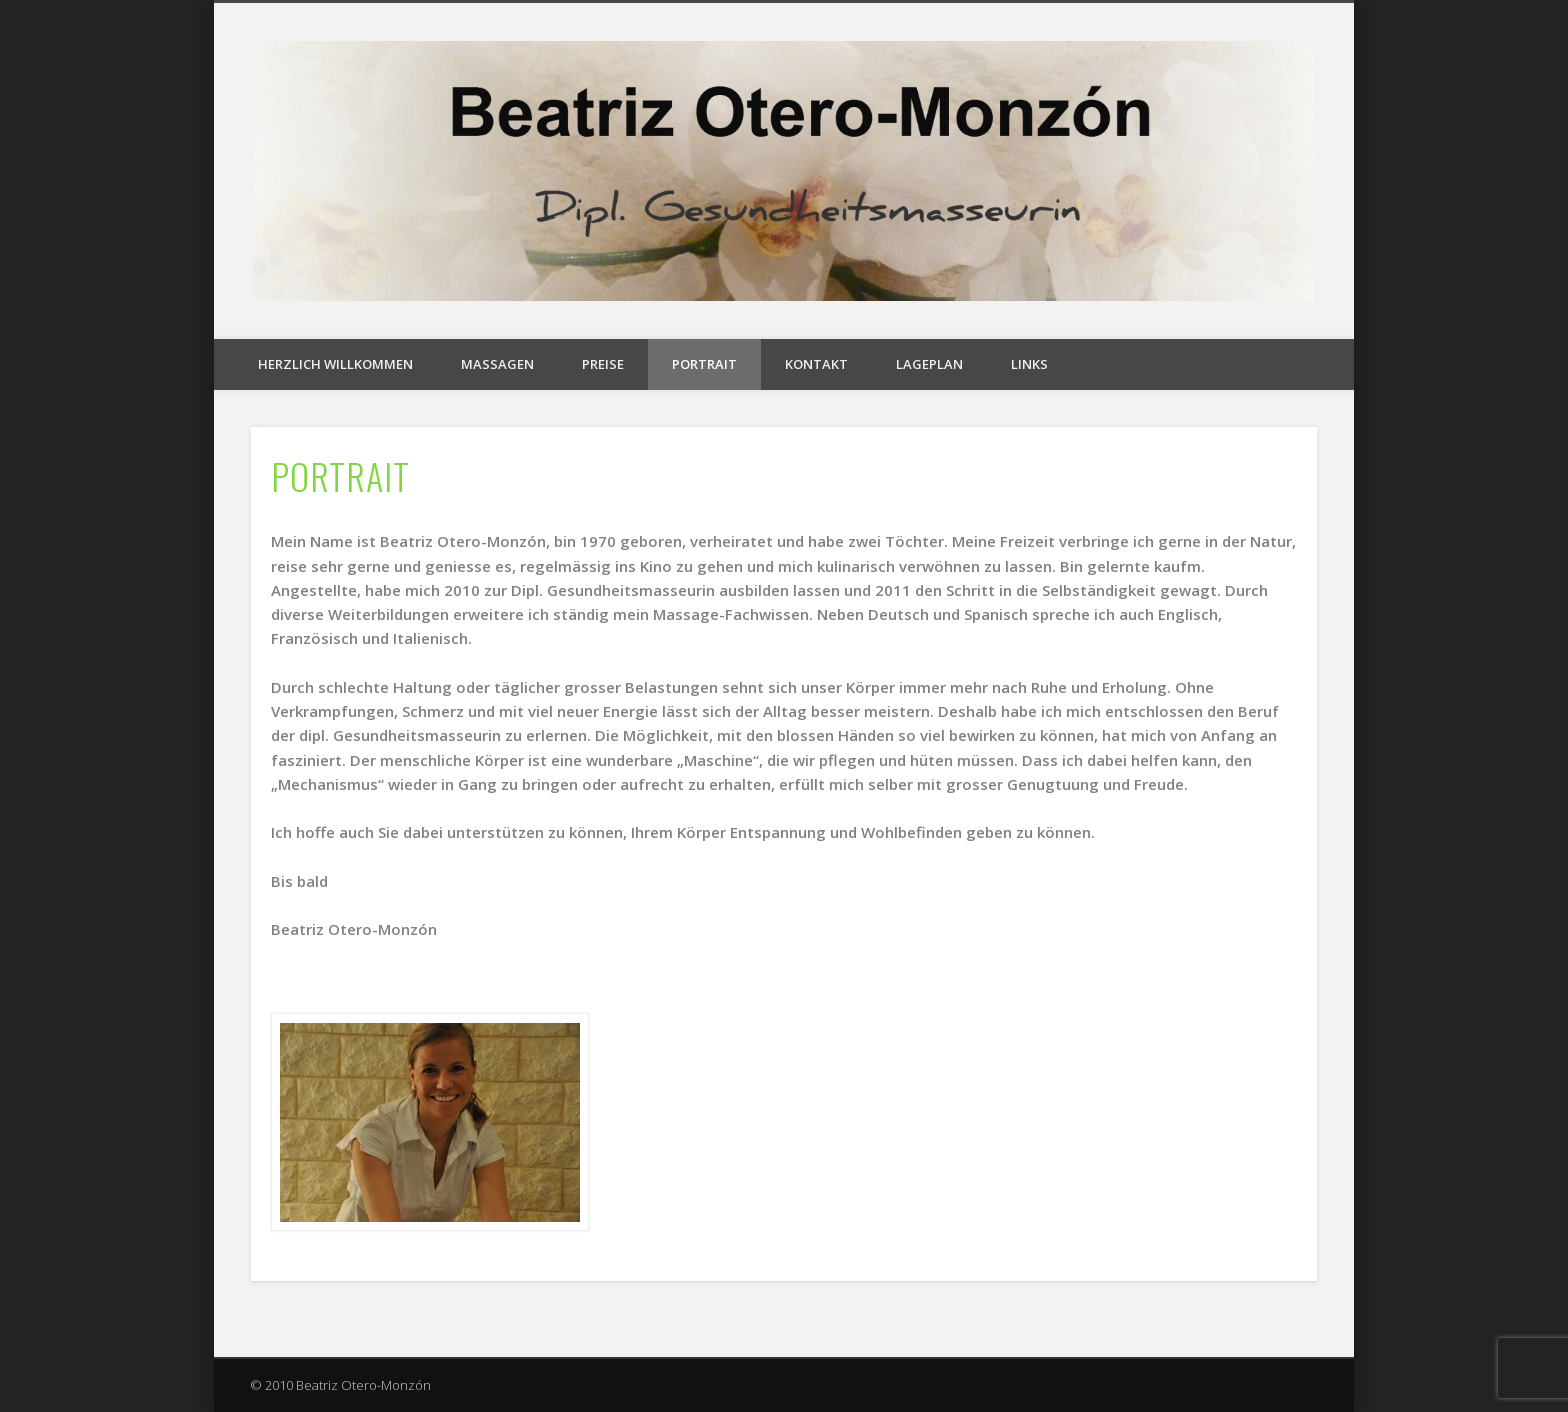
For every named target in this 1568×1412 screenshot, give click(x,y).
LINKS (1029, 364)
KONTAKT (816, 364)
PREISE (603, 364)
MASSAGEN (497, 364)
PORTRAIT (704, 364)
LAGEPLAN (929, 364)
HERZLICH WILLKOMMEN (335, 364)
